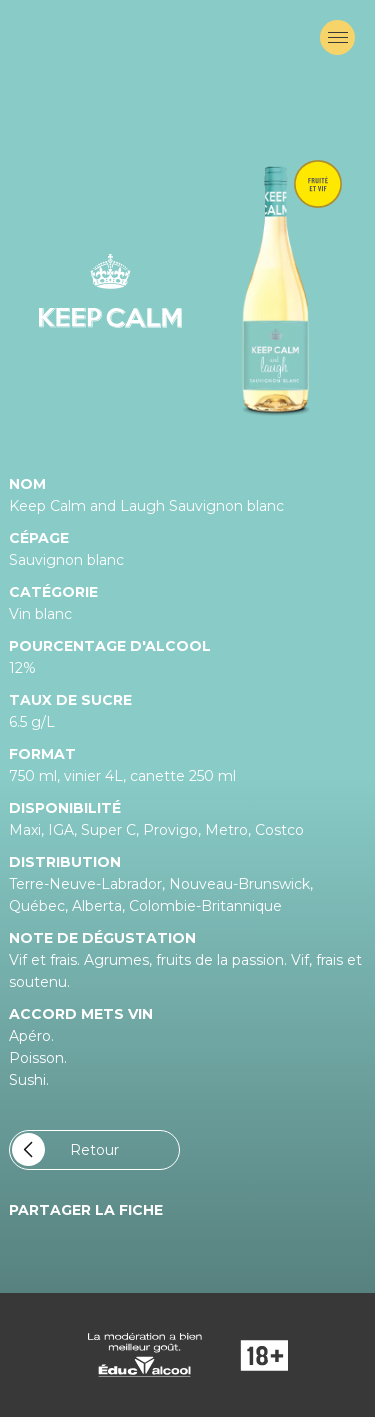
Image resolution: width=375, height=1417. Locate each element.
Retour (65, 1149)
